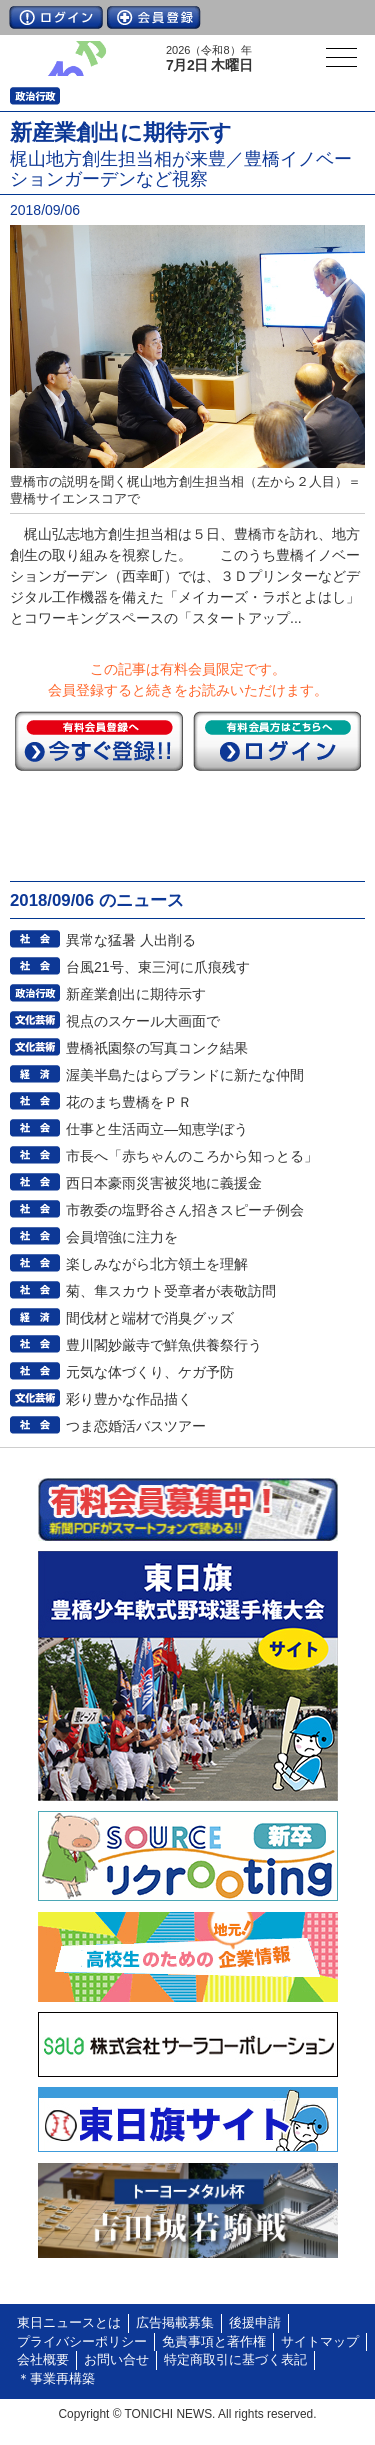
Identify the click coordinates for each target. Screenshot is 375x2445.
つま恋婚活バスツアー (136, 1426)
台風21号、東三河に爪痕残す (158, 967)
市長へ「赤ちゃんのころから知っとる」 (192, 1156)
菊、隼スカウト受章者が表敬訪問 (171, 1291)
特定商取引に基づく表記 (235, 2360)
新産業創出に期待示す (136, 994)
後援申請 (255, 2323)
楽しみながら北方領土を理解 (157, 1264)
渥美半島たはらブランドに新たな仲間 (185, 1075)
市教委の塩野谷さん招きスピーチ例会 (185, 1210)
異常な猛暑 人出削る (131, 940)
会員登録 (154, 17)
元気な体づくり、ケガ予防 (150, 1372)
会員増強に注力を (122, 1237)
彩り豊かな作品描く (129, 1399)
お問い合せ (116, 2360)
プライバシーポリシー (82, 2342)
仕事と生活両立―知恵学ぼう (157, 1129)
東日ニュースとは (69, 2323)
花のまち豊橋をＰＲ (129, 1102)
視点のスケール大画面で (143, 1021)
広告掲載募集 (175, 2323)
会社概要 (43, 2360)
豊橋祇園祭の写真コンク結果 (157, 1048)
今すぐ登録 (99, 741)
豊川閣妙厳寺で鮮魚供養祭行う (164, 1345)
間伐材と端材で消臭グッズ (150, 1318)
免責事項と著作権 (214, 2342)
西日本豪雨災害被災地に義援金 (164, 1183)
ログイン (56, 17)
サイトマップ (320, 2342)
